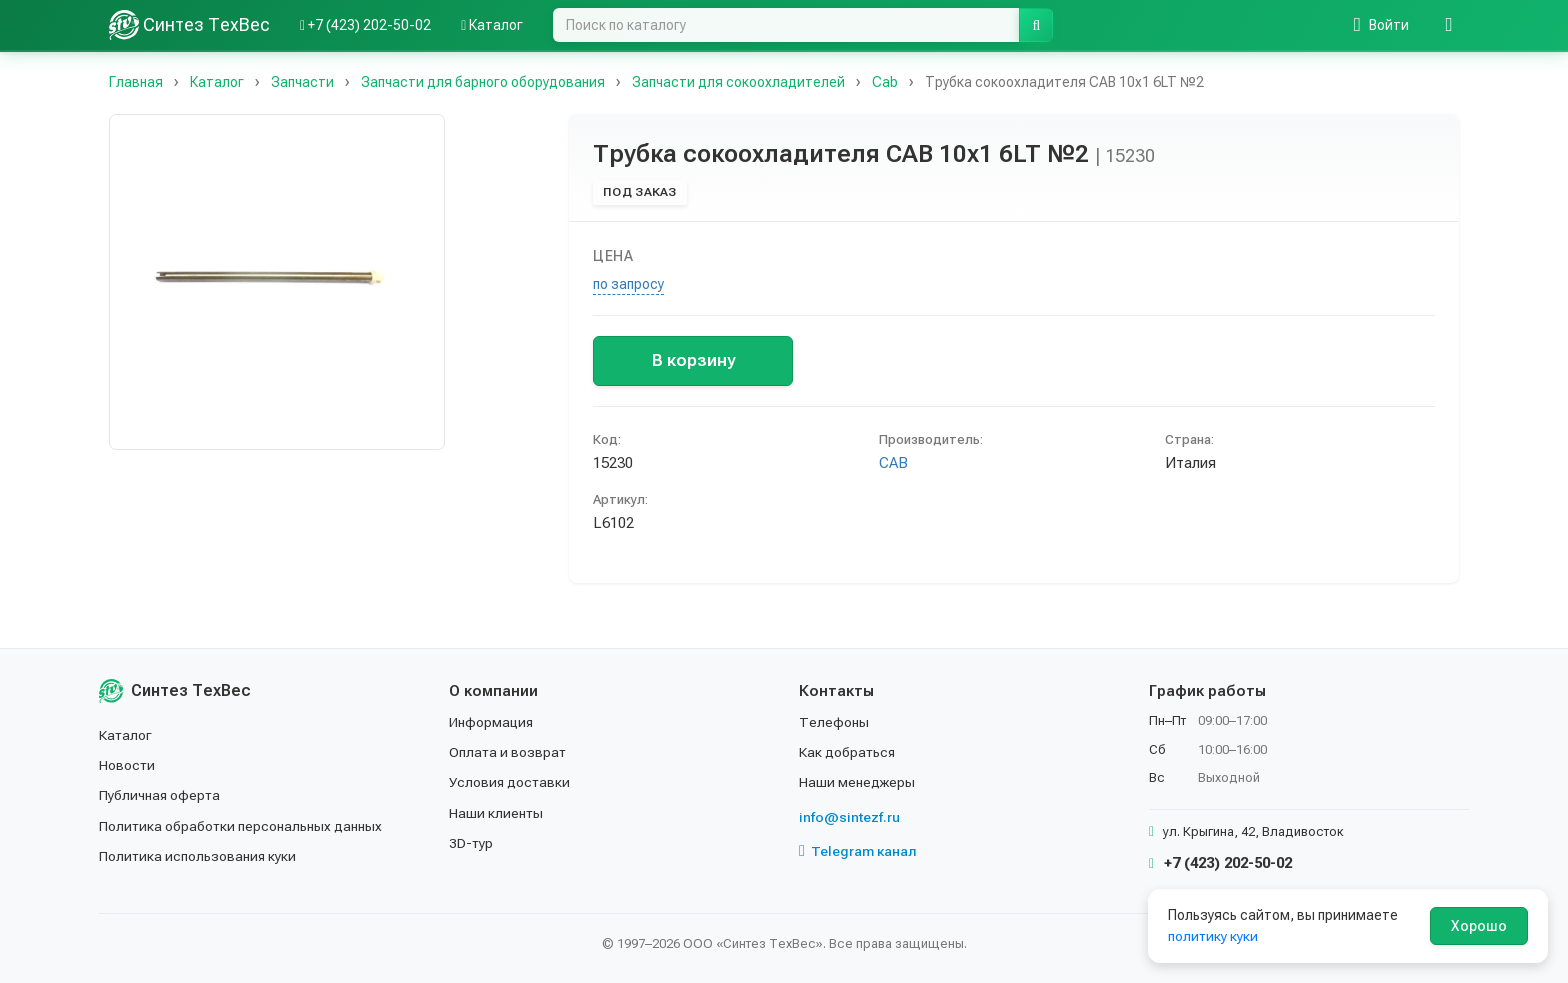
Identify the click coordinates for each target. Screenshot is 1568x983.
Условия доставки (510, 782)
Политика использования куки (198, 856)
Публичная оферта (160, 795)
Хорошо (1479, 926)
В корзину (693, 360)
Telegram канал (858, 851)
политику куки (1213, 936)
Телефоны (834, 722)
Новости (127, 765)
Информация (492, 722)
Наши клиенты (496, 813)
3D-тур (471, 843)
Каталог (126, 735)
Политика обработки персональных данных (241, 826)
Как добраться (848, 752)
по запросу (628, 284)
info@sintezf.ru (849, 817)
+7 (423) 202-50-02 (1220, 863)
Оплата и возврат (508, 752)
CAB (893, 463)
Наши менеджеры (857, 782)
